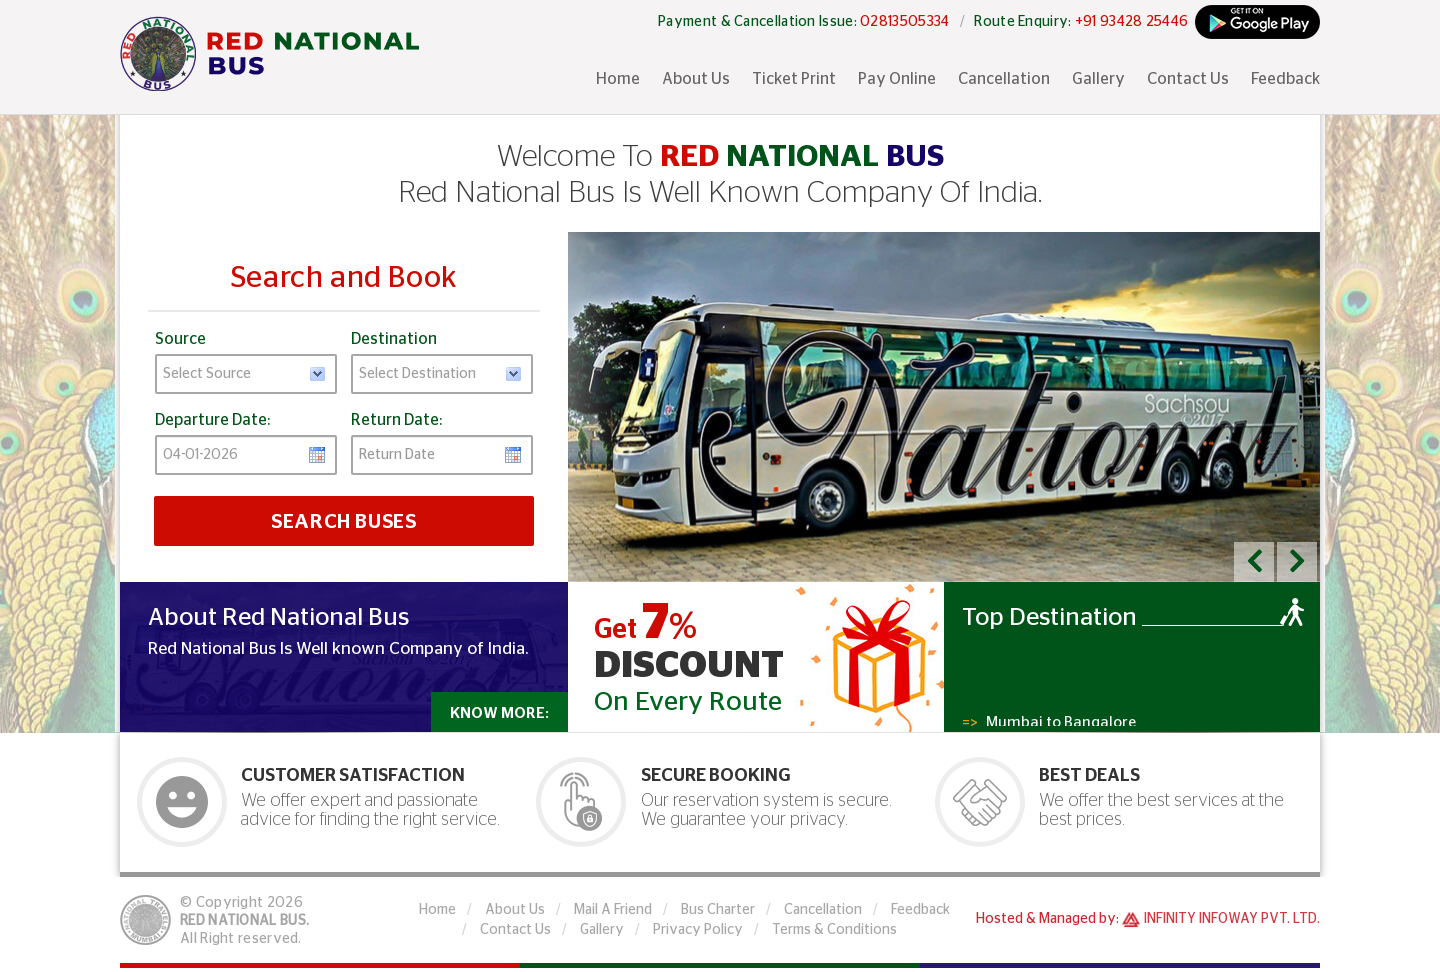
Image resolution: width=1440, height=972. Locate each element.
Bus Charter (718, 910)
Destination (394, 339)
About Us (696, 79)
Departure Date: (212, 420)
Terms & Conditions (834, 930)
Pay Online (897, 79)
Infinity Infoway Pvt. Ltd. (1232, 919)
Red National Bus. (244, 921)
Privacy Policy (698, 930)
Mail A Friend (613, 910)
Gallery (1098, 79)
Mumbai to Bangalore (1049, 724)
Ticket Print (794, 79)
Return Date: (396, 420)
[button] (1254, 562)
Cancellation (1004, 79)
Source (180, 339)
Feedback (1285, 79)
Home (618, 79)
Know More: (499, 713)
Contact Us (1188, 79)
